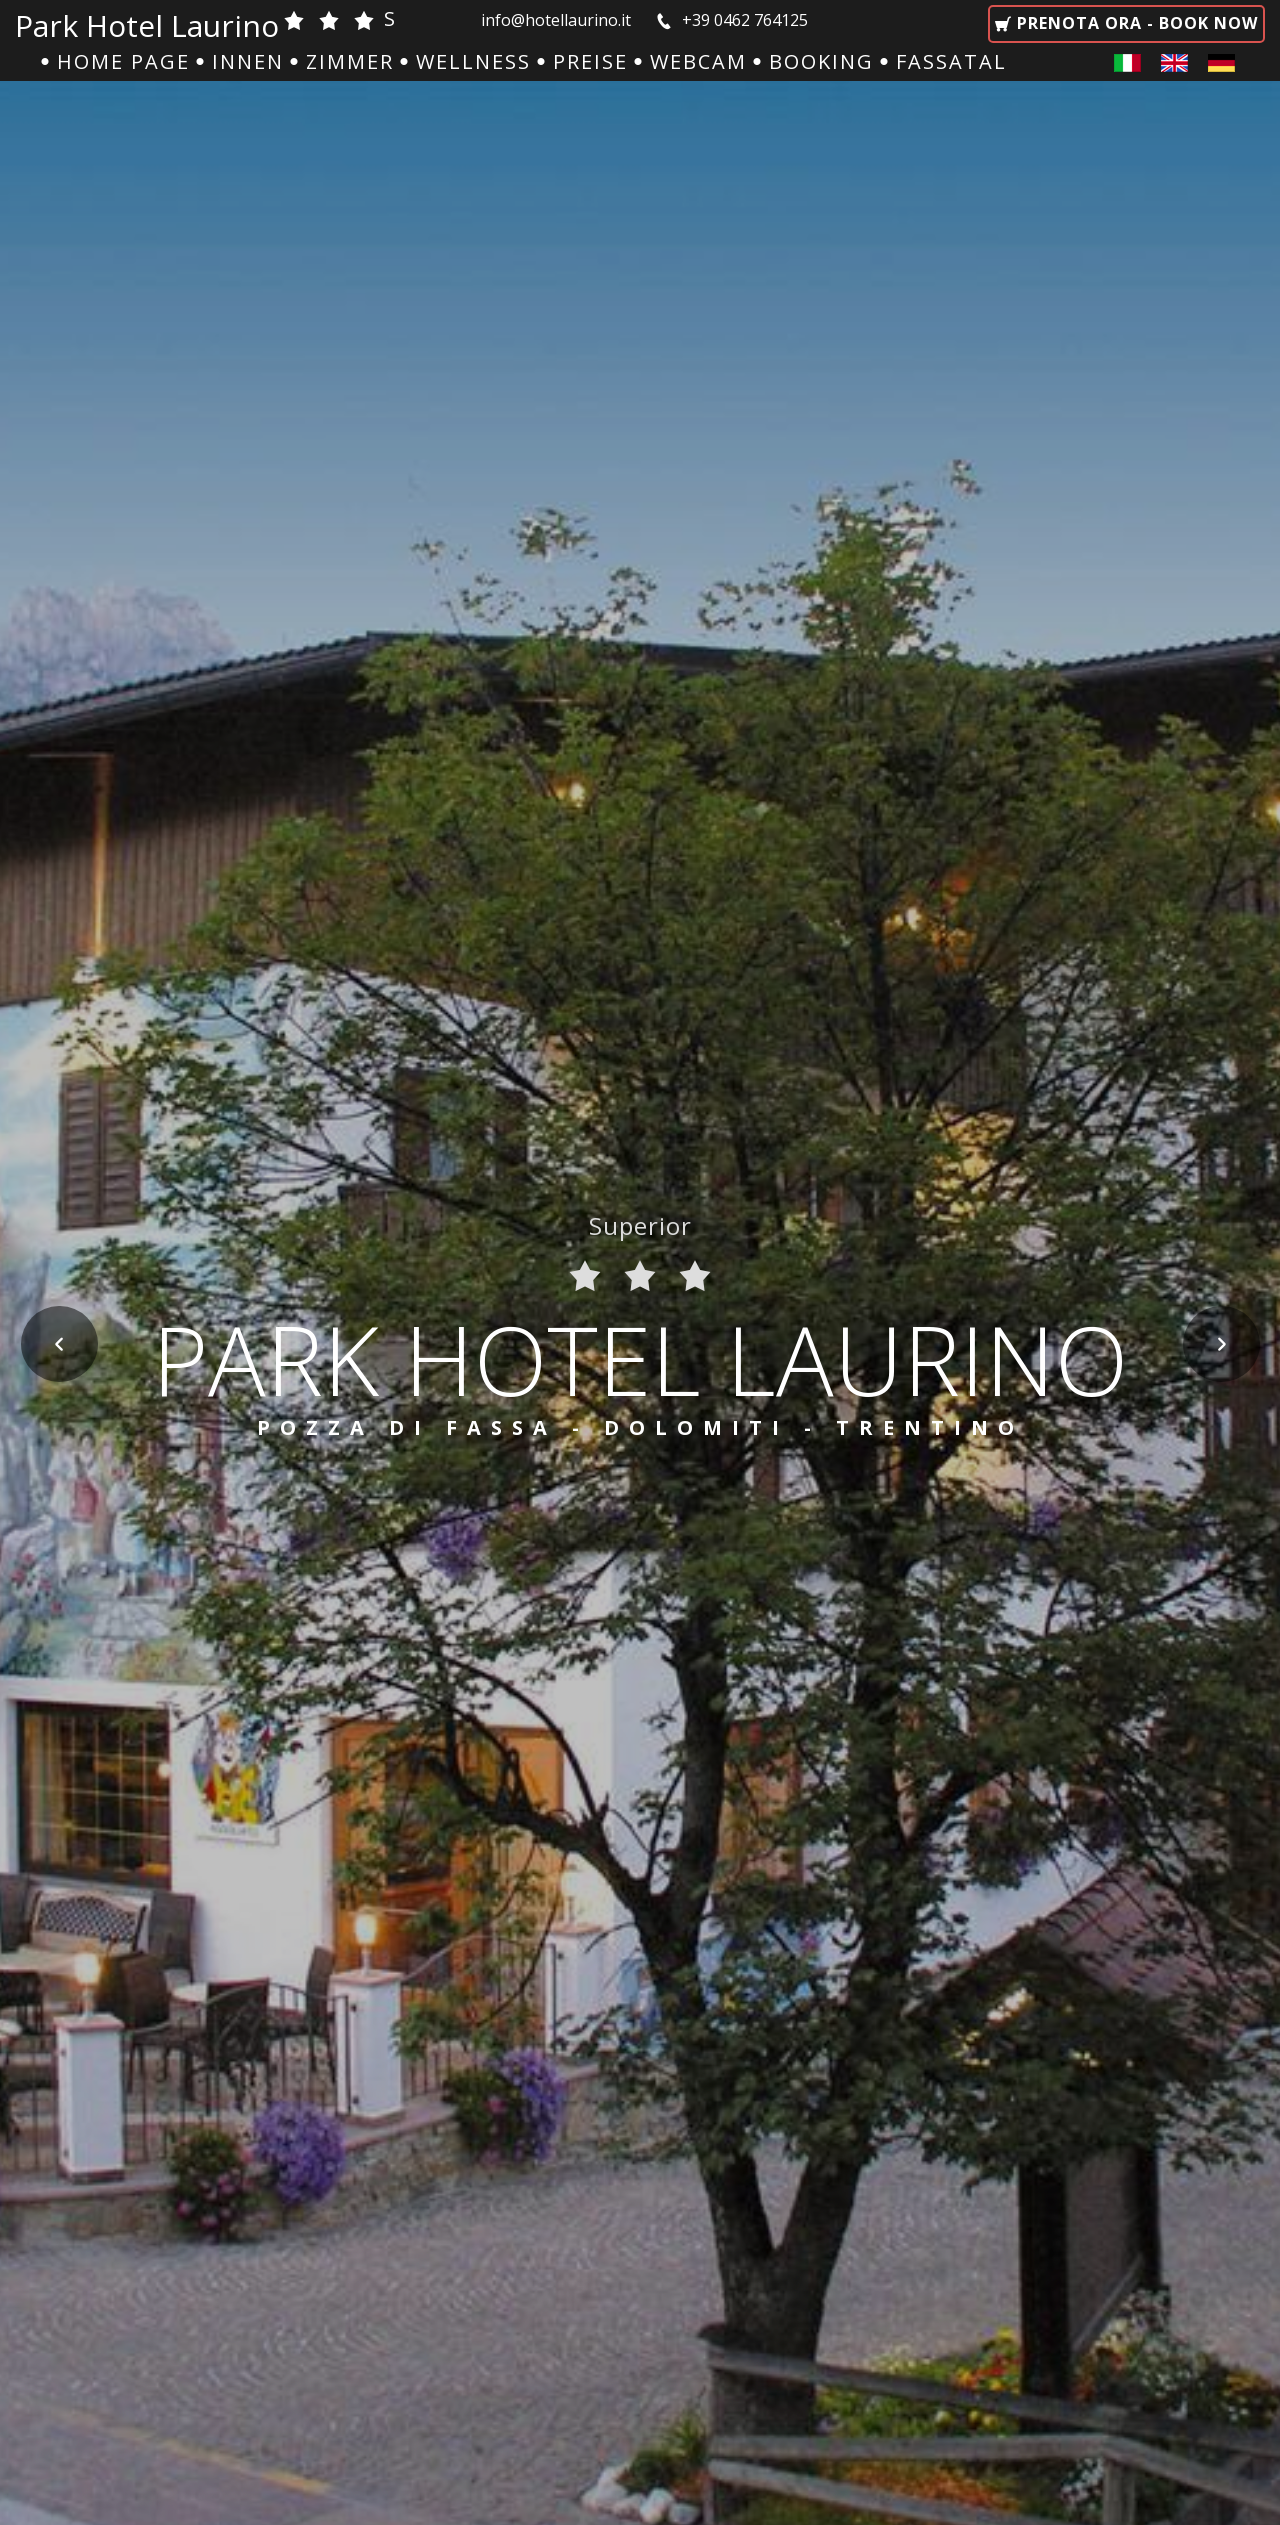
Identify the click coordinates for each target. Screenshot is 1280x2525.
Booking (821, 61)
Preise (590, 61)
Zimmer (350, 61)
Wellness (473, 61)
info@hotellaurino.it (558, 20)
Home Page (123, 61)
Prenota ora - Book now (1135, 23)
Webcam (698, 61)
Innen (248, 61)
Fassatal (951, 61)
